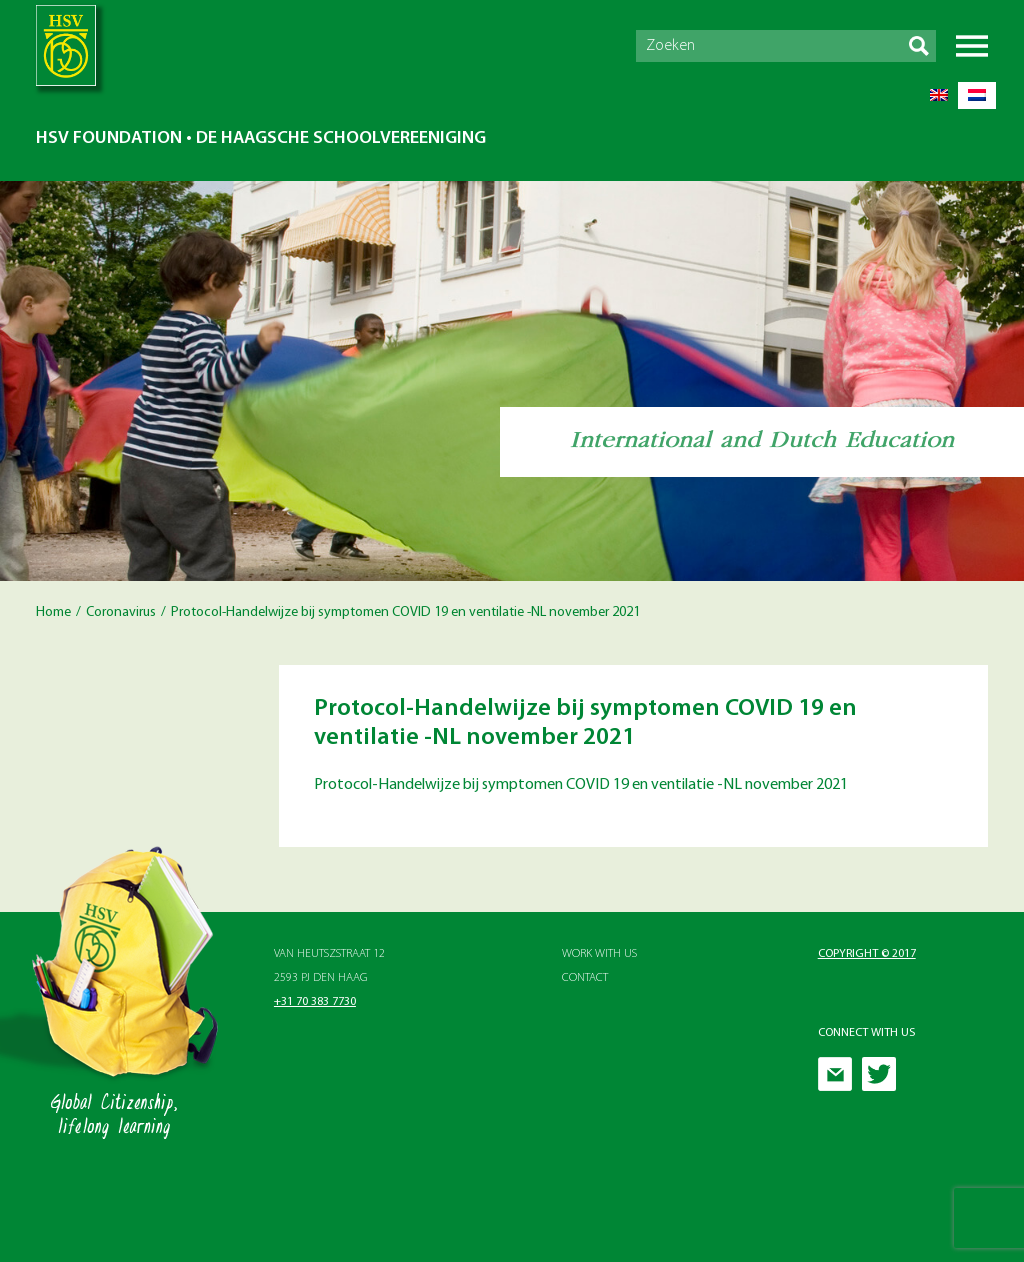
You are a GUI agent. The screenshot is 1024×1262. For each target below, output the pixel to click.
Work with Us (599, 954)
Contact (585, 978)
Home (53, 612)
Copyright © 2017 (867, 954)
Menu (972, 46)
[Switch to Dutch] (977, 95)
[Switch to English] (939, 95)
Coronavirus (121, 612)
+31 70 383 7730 (315, 1002)
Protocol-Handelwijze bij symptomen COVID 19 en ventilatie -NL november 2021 (581, 785)
